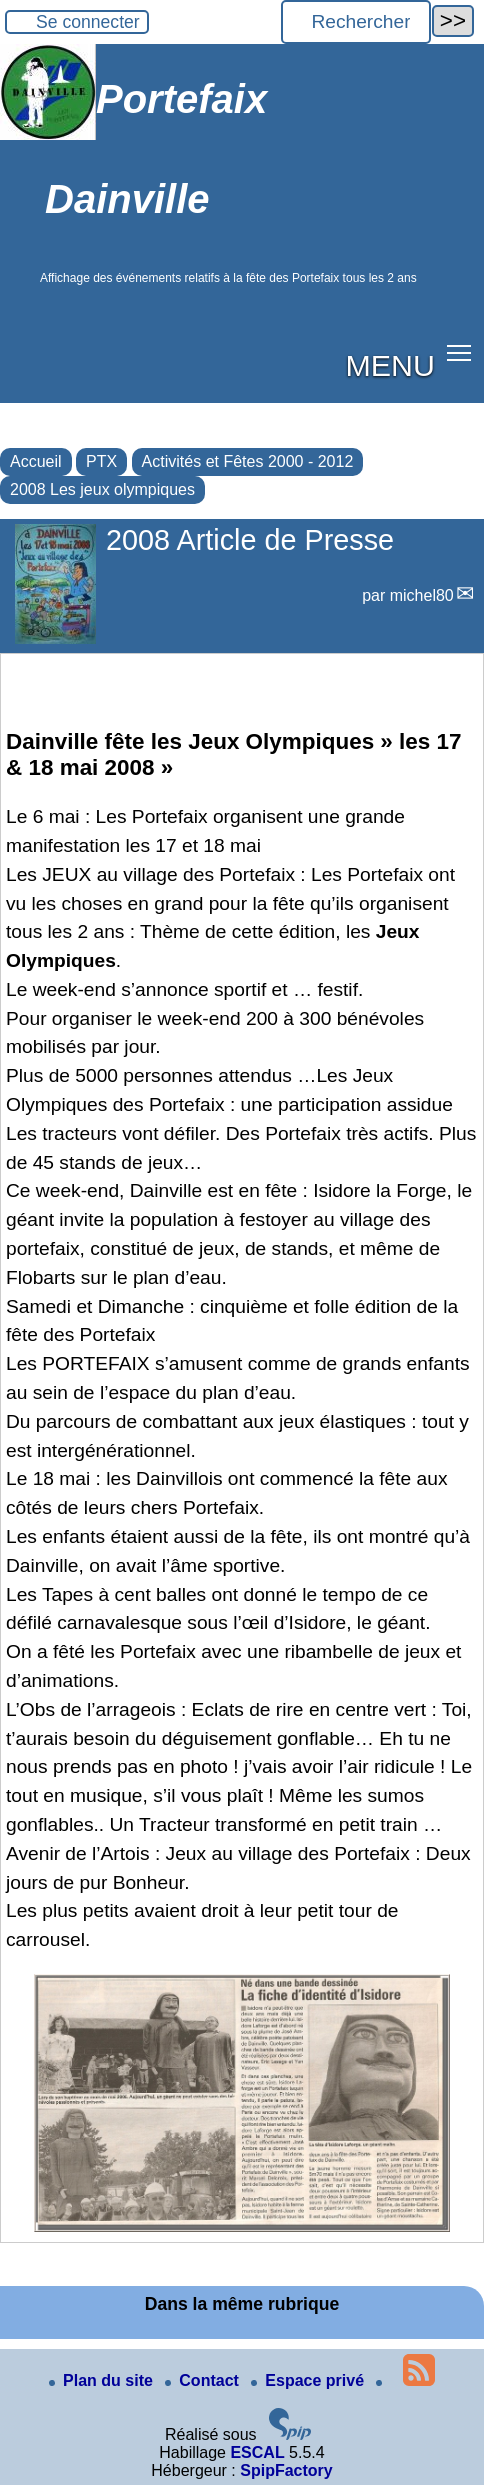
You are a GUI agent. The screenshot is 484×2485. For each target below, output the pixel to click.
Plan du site (103, 2380)
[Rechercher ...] (356, 22)
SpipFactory (286, 2470)
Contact (204, 2380)
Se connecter (88, 22)
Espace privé (309, 2380)
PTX (101, 461)
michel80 (422, 595)
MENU (390, 365)
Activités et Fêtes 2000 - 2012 (248, 461)
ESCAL (257, 2452)
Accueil (36, 461)
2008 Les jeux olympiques (102, 489)
